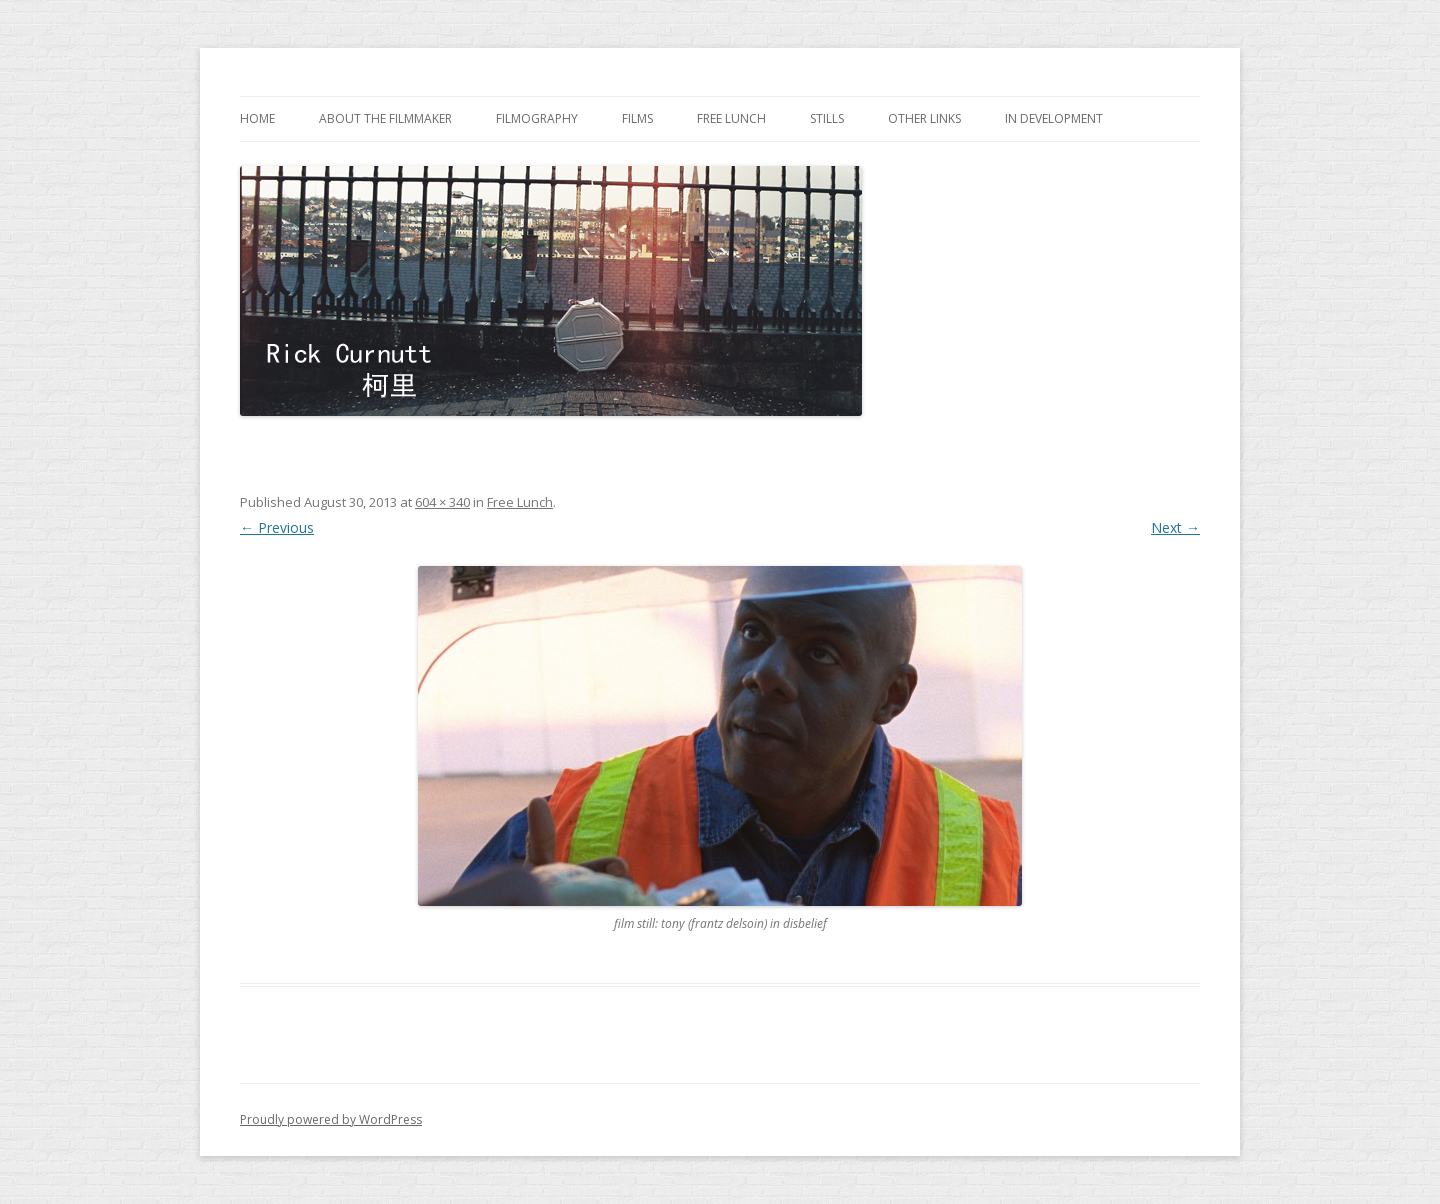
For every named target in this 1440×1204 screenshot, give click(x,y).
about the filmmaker (385, 118)
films (637, 118)
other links (924, 118)
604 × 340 (442, 502)
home (257, 118)
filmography (537, 118)
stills (827, 118)
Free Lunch (731, 118)
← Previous (277, 527)
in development (1054, 118)
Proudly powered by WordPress (331, 1119)
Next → (1175, 527)
